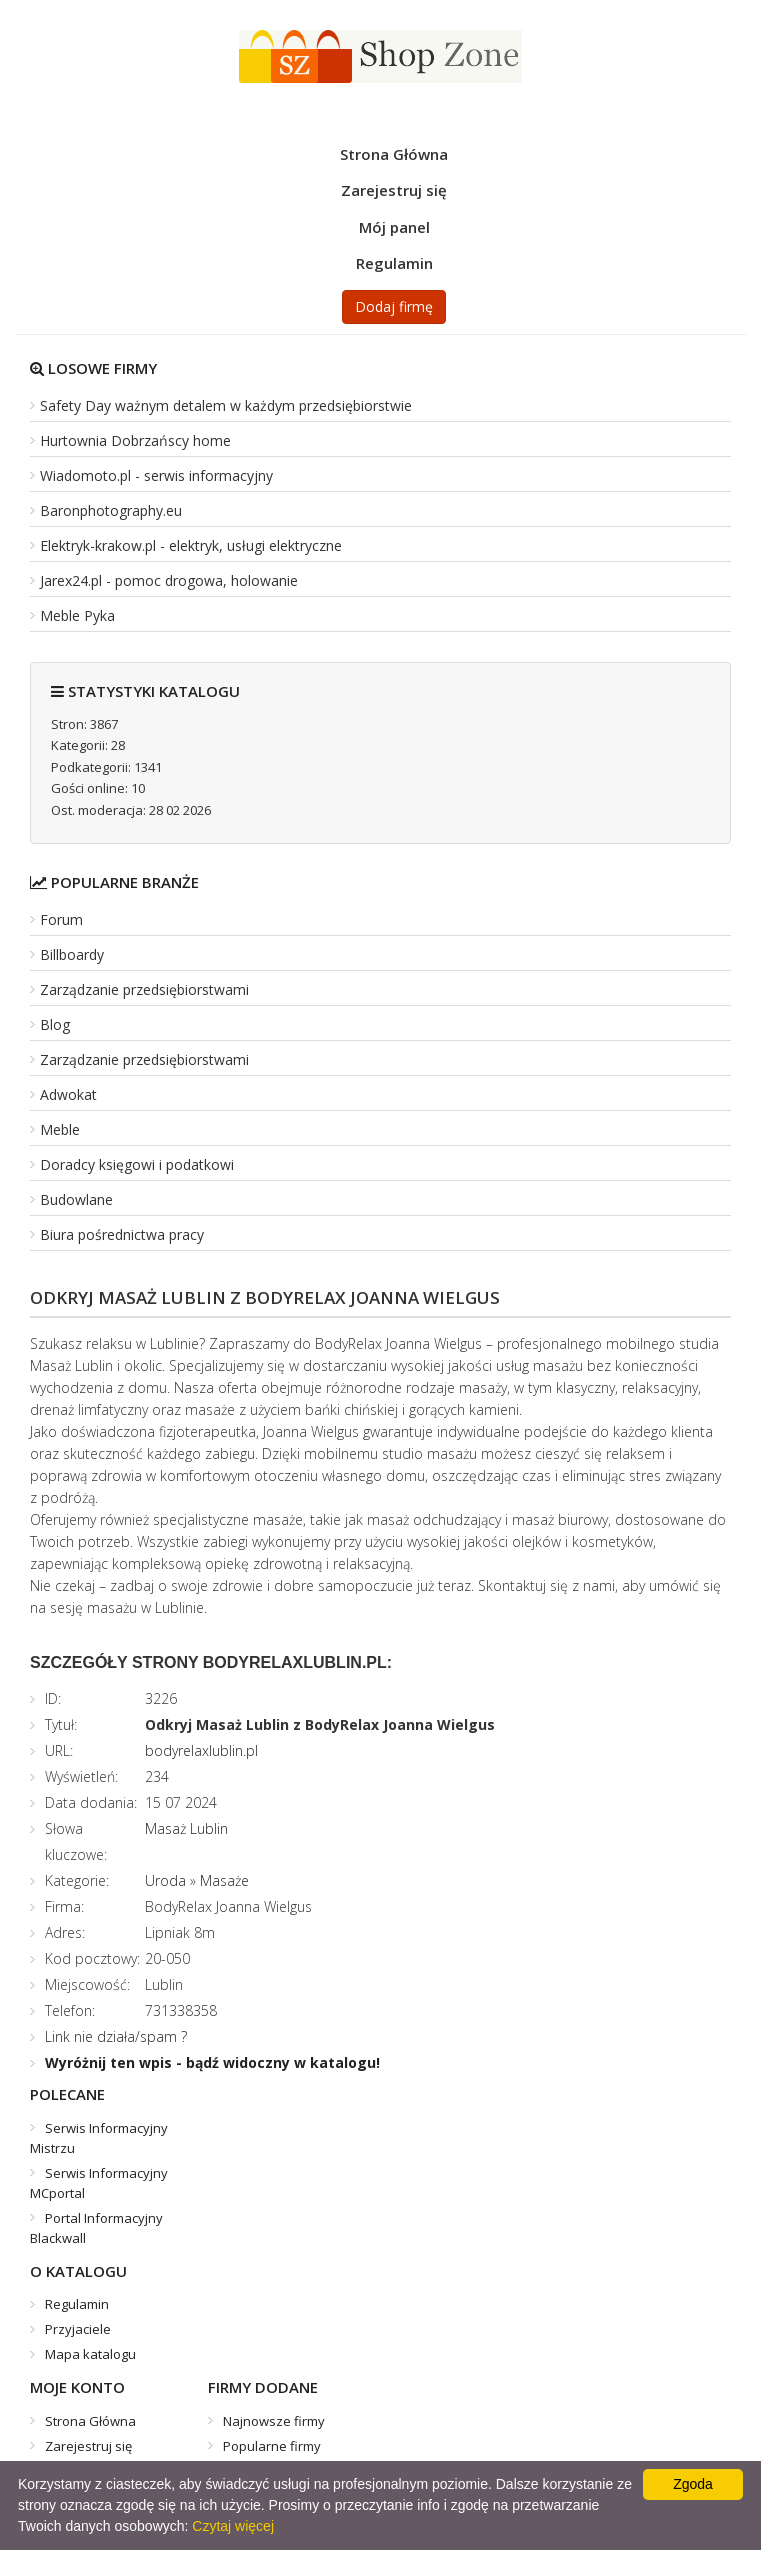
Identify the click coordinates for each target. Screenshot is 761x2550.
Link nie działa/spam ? (116, 2036)
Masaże (224, 1880)
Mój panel (394, 227)
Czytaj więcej (233, 2526)
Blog (55, 1024)
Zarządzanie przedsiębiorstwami (144, 989)
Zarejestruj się (394, 190)
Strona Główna (394, 154)
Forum (61, 919)
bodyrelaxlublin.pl (201, 1750)
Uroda (165, 1880)
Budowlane (76, 1199)
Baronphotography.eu (111, 510)
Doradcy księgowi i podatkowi (137, 1164)
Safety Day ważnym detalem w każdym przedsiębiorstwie (226, 405)
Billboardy (72, 954)
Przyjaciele (78, 2329)
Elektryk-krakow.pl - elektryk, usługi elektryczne (191, 545)
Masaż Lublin (186, 1828)
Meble (60, 1129)
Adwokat (68, 1094)
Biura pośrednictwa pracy (122, 1234)
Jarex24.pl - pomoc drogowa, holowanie (169, 580)
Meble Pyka (77, 615)
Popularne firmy (272, 2446)
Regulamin (394, 263)
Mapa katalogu (90, 2354)
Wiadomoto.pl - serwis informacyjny (156, 475)
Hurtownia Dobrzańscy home (135, 440)
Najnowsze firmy (274, 2421)
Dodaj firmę (394, 306)
